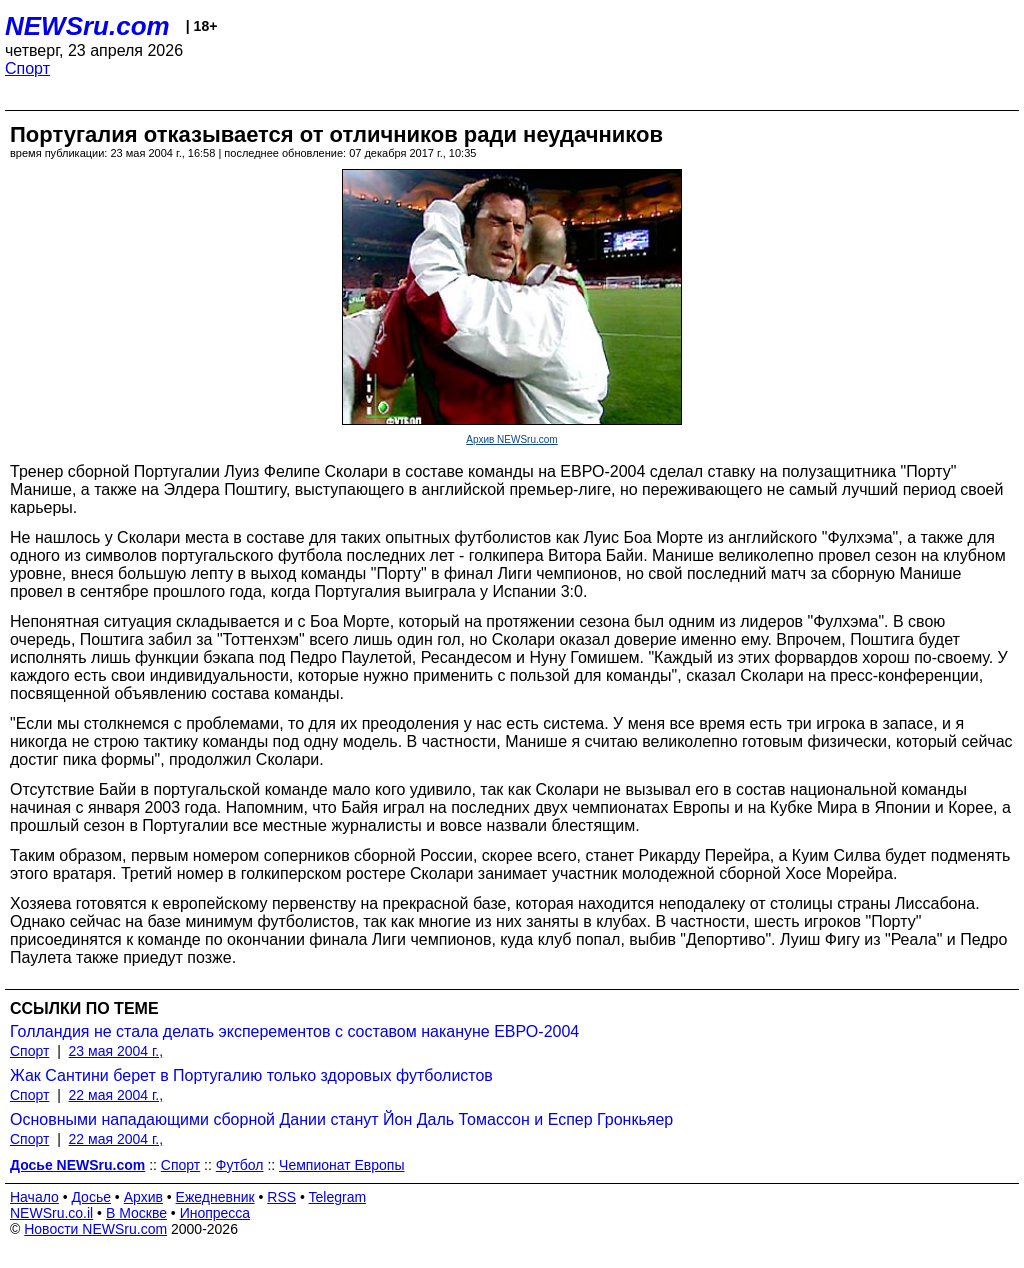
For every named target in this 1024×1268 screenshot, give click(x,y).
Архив (143, 1197)
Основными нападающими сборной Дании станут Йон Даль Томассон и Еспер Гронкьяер (341, 1119)
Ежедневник (215, 1197)
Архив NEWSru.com (511, 439)
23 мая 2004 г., (116, 1051)
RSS (281, 1197)
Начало (34, 1197)
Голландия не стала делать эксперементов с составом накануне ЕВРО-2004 (294, 1031)
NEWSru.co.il (51, 1213)
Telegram (338, 1197)
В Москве (136, 1213)
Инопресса (215, 1213)
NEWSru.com (87, 26)
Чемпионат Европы (341, 1165)
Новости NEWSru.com (95, 1229)
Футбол (240, 1165)
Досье (91, 1197)
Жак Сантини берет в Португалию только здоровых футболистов (251, 1075)
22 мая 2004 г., (116, 1095)
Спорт (27, 68)
